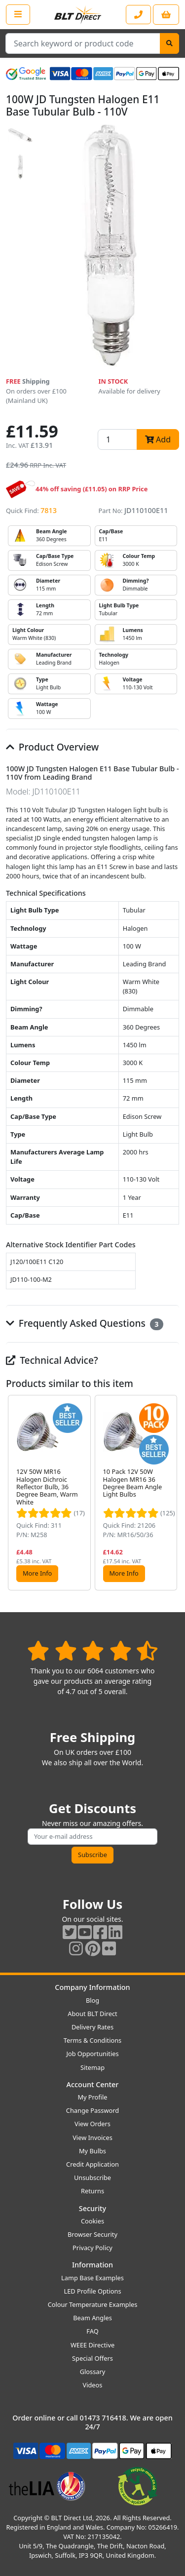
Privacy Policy (92, 2247)
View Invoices (92, 2137)
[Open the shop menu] (18, 14)
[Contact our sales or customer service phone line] (138, 14)
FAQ (92, 2331)
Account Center (93, 2084)
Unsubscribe (92, 2177)
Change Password (92, 2110)
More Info (37, 1573)
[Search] (169, 43)
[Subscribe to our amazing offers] (92, 1836)
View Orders (92, 2123)
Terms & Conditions (92, 2040)
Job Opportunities (92, 2053)
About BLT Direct (92, 2013)
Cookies (92, 2221)
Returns (92, 2190)
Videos (93, 2384)
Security (92, 2208)
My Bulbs (92, 2150)
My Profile (92, 2097)
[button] (171, 1492)
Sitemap (92, 2067)
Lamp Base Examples (92, 2277)
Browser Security (92, 2234)
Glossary (93, 2371)
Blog (92, 2000)
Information (92, 2264)
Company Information (92, 1987)
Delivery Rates (92, 2026)
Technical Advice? (52, 1360)
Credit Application (92, 2164)
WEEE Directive (92, 2344)
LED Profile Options (92, 2291)
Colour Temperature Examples (93, 2304)
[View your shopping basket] (166, 14)
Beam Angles (92, 2317)
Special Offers (92, 2358)
